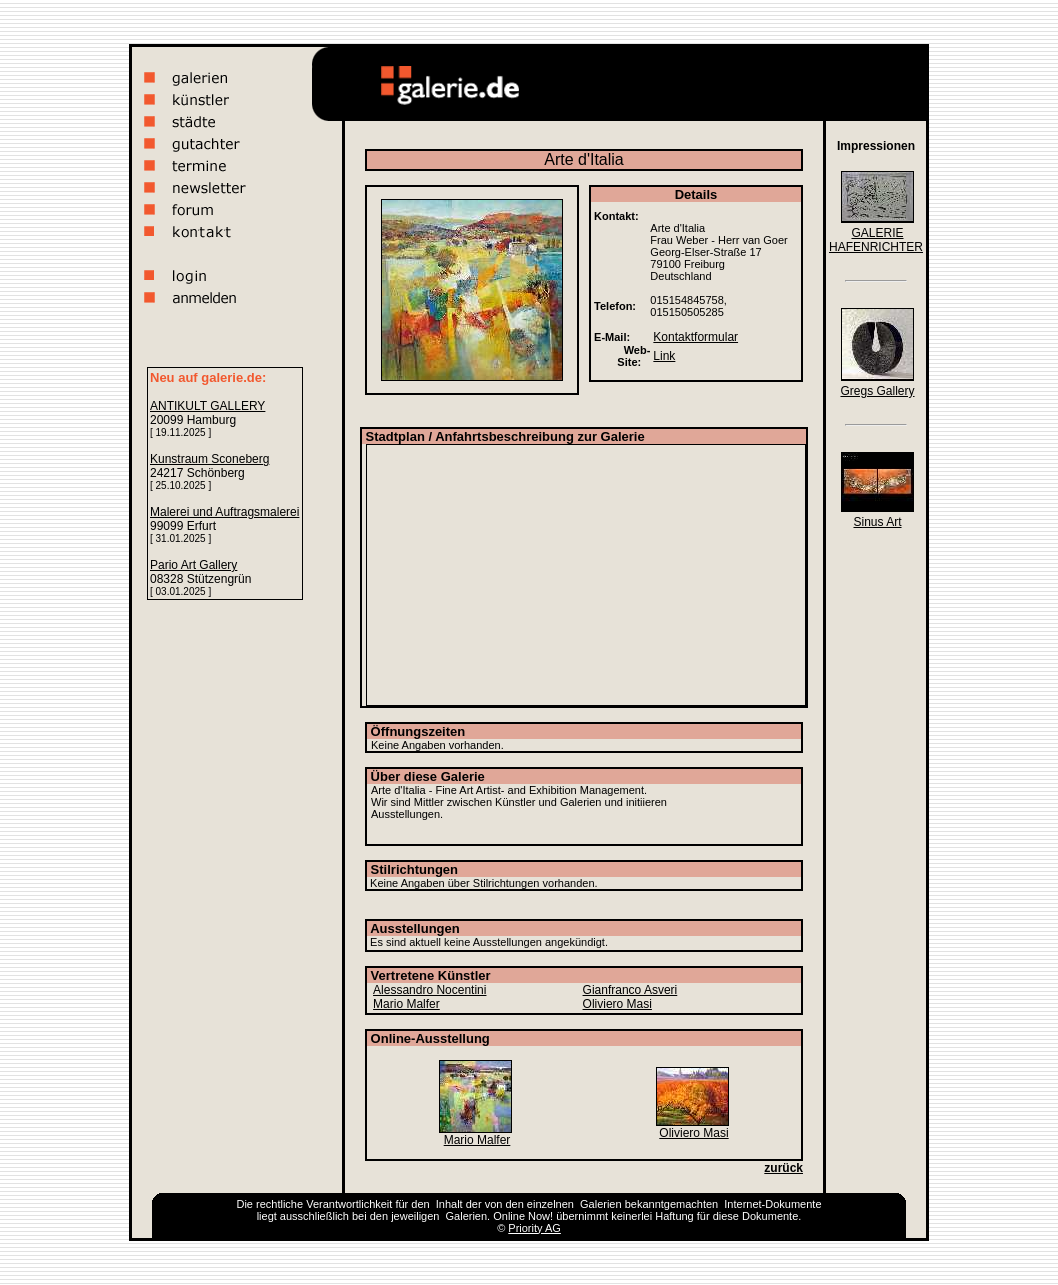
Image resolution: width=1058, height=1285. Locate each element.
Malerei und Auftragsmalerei (224, 512)
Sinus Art (877, 522)
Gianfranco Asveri (630, 990)
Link (664, 356)
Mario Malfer (406, 1004)
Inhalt (449, 1204)
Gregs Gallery (877, 391)
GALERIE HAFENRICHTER (876, 240)
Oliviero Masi (617, 1004)
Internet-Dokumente (772, 1204)
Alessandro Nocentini (429, 990)
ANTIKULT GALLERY (207, 406)
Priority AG (534, 1228)
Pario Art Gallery (193, 565)
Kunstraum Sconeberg (209, 459)
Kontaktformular (695, 337)
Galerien (601, 1204)
